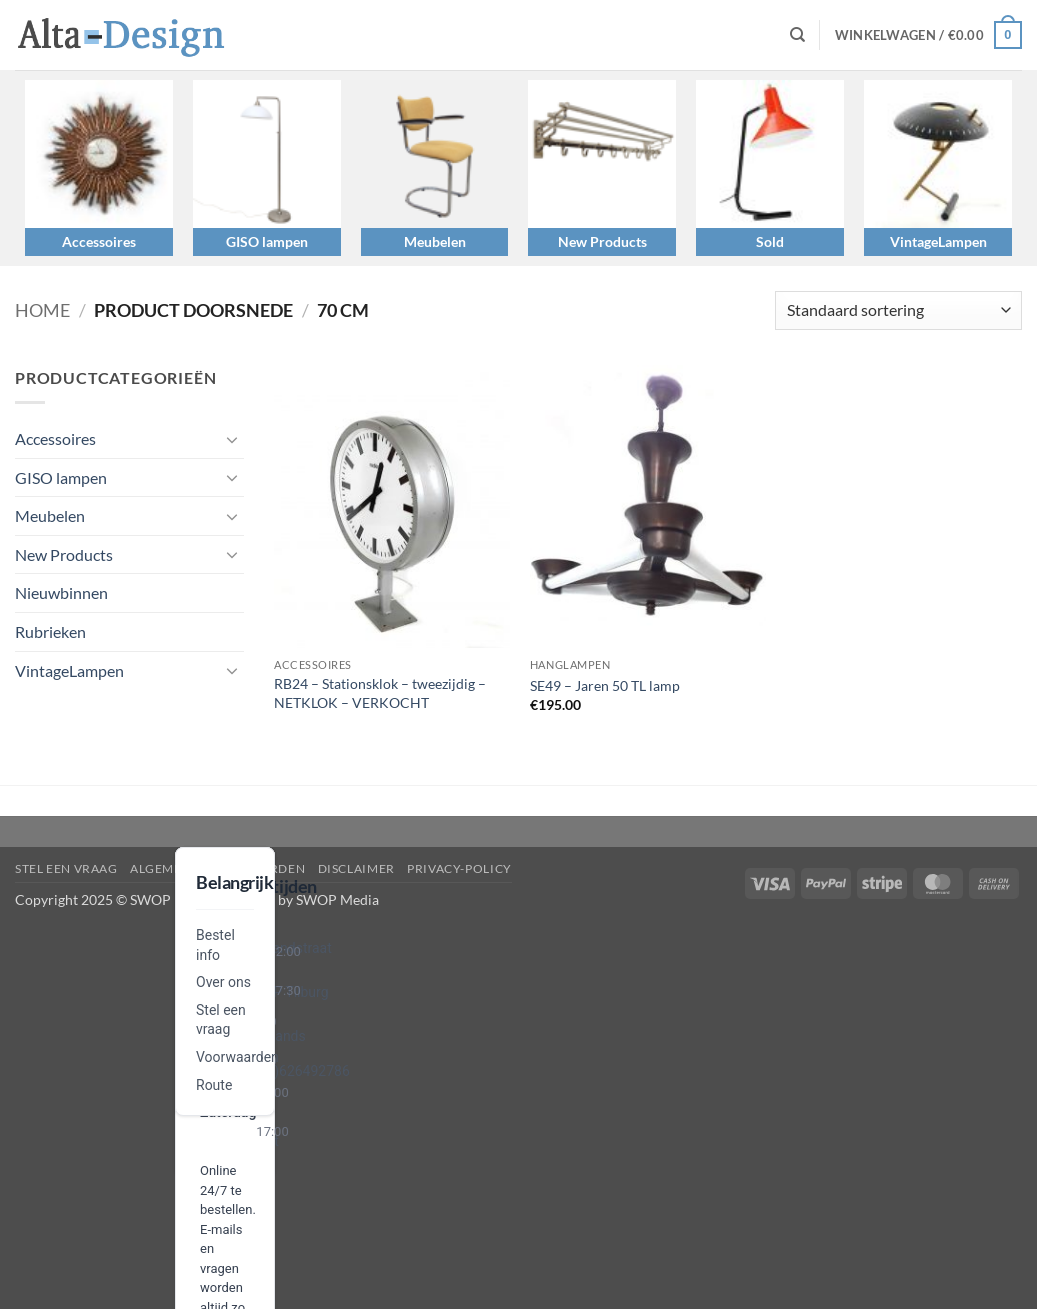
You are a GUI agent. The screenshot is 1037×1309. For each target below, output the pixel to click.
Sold (770, 241)
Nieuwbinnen (61, 592)
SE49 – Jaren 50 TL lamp (605, 685)
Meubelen (435, 241)
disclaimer (356, 868)
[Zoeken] (797, 35)
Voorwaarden (237, 1057)
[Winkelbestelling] (898, 310)
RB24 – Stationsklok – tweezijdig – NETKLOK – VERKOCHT (380, 693)
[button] (928, 35)
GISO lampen (267, 241)
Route (214, 1085)
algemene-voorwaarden (217, 868)
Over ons (223, 982)
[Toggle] (232, 439)
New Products (602, 241)
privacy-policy (459, 868)
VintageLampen (938, 241)
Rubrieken (50, 631)
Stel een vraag (66, 868)
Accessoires (99, 241)
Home (42, 310)
